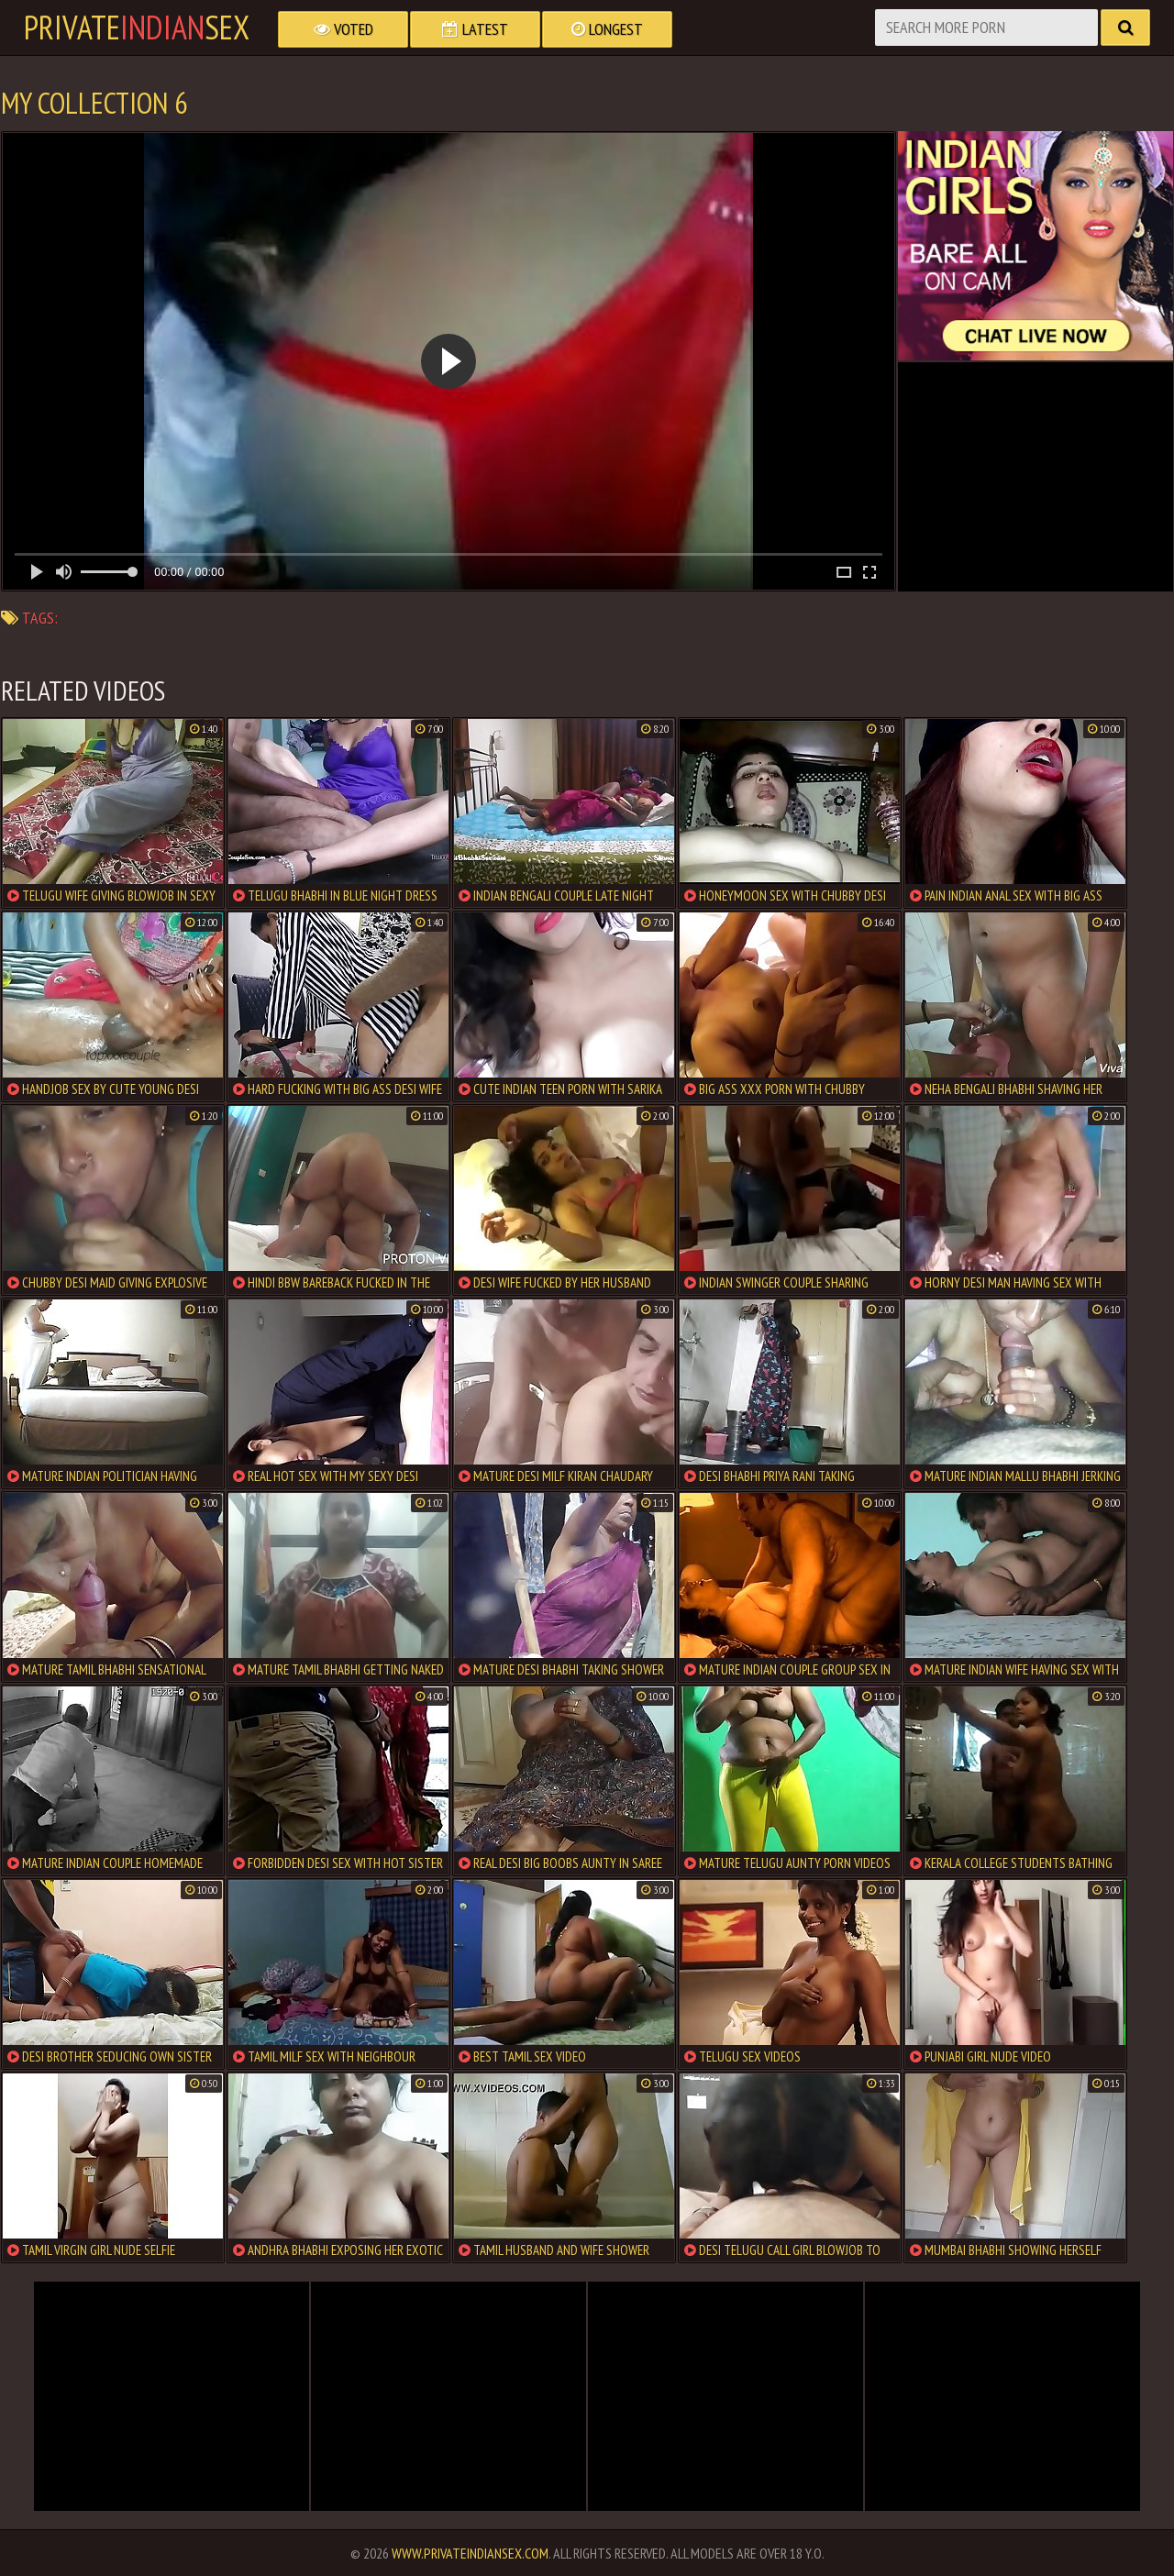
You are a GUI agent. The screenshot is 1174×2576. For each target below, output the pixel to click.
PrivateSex (136, 27)
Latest (475, 28)
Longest (607, 28)
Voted (343, 28)
